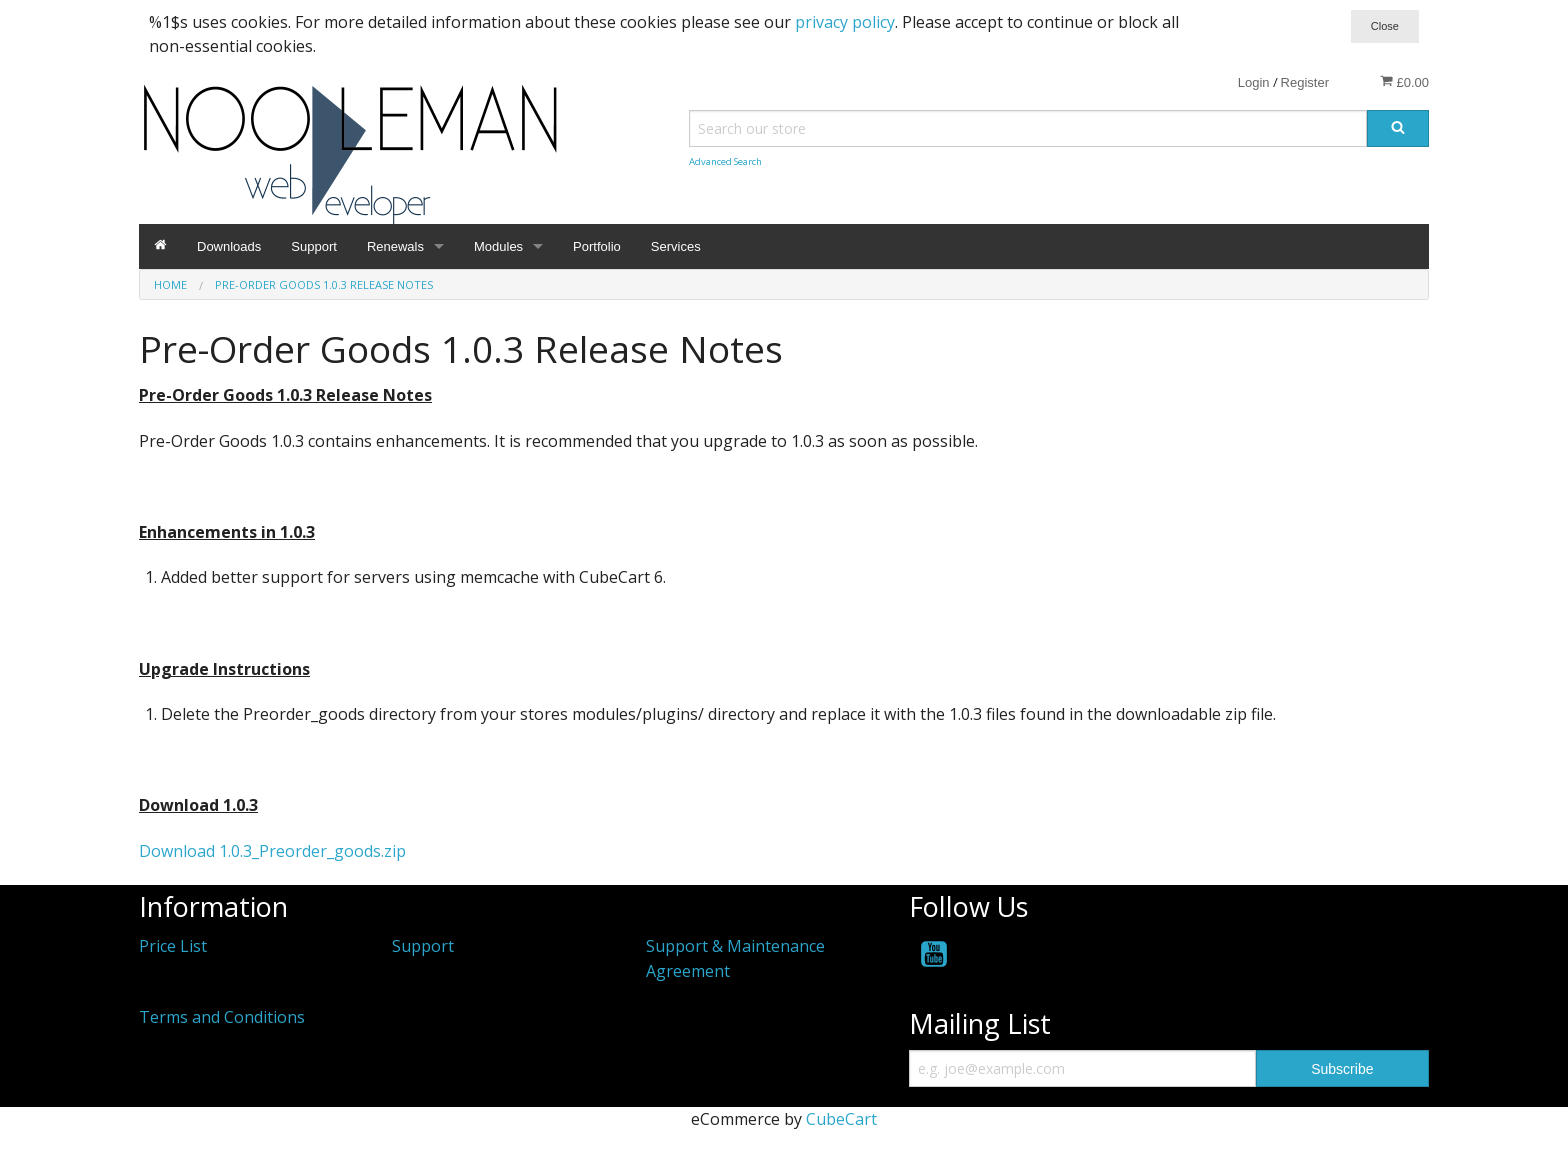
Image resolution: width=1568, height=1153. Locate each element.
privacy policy (845, 22)
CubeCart (841, 1119)
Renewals (395, 246)
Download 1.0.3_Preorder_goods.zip (272, 851)
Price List (173, 946)
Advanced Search (725, 161)
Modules (498, 246)
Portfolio (597, 246)
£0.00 (1404, 82)
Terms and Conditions (222, 1017)
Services (676, 246)
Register (1305, 82)
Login (1254, 82)
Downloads (229, 246)
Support (314, 246)
